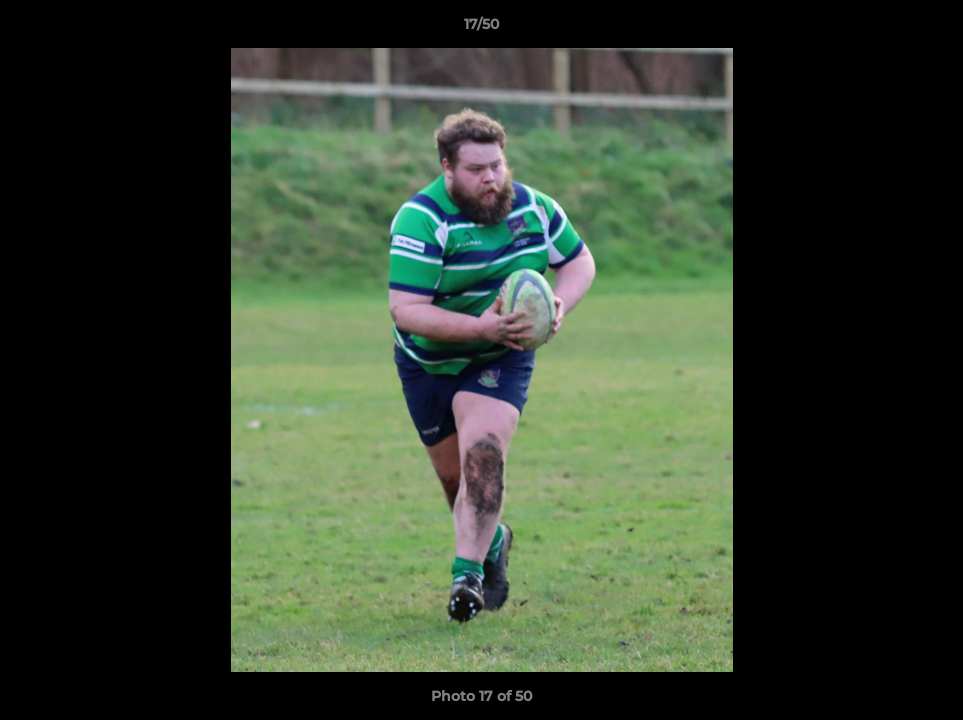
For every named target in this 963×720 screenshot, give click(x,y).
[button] (927, 29)
